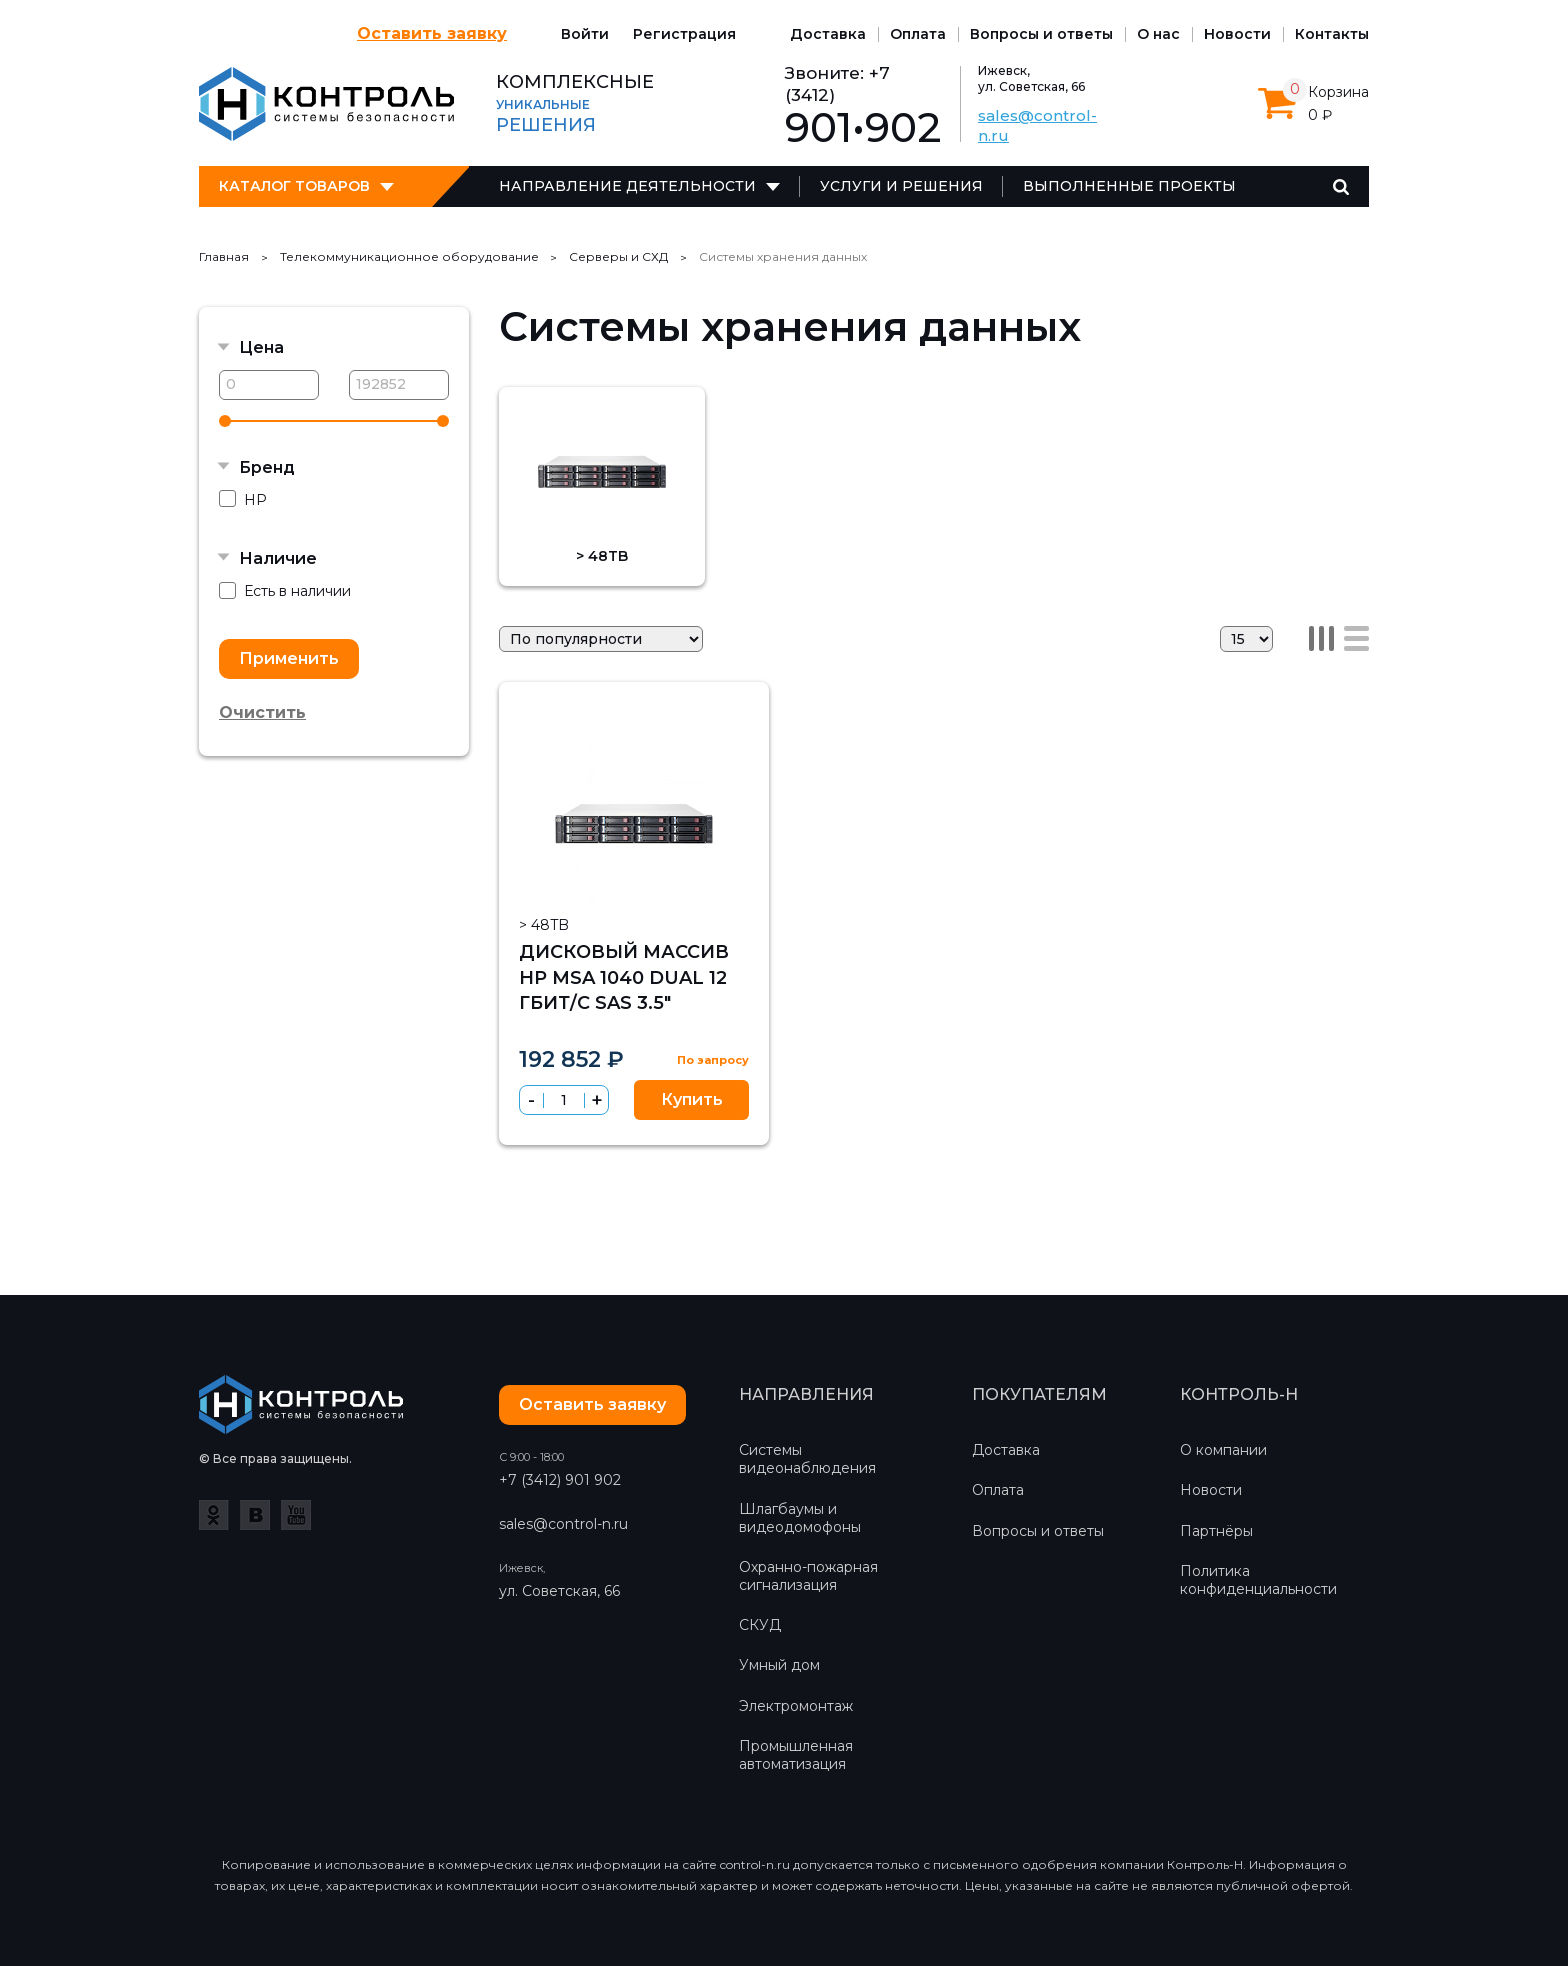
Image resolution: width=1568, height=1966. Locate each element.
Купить (692, 1099)
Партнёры (1216, 1531)
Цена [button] (261, 347)
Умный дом (779, 1665)
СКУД (760, 1625)
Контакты (1332, 34)
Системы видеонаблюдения (807, 1459)
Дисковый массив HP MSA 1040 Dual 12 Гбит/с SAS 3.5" (624, 977)
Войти (585, 34)
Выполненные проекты (1129, 186)
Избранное (696, 714)
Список (1356, 638)
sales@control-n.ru (563, 1524)
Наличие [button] (278, 558)
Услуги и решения (901, 186)
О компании (1223, 1450)
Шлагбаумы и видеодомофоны (800, 1518)
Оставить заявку (432, 33)
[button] (596, 1100)
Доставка (828, 34)
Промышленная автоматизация (796, 1755)
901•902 (863, 127)
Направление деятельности (627, 186)
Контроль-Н (326, 104)
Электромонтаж (796, 1706)
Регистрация (684, 34)
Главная (224, 256)
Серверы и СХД (618, 256)
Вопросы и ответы (1041, 34)
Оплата (918, 34)
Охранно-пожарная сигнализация (808, 1576)
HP (243, 499)
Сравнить (738, 713)
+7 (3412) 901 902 (560, 1480)
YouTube (296, 1515)
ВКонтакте (255, 1515)
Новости (1237, 34)
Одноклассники (214, 1515)
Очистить (262, 712)
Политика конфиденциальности (1258, 1580)
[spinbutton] (564, 1100)
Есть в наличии (285, 591)
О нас (1158, 34)
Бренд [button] (267, 467)
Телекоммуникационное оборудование (409, 256)
